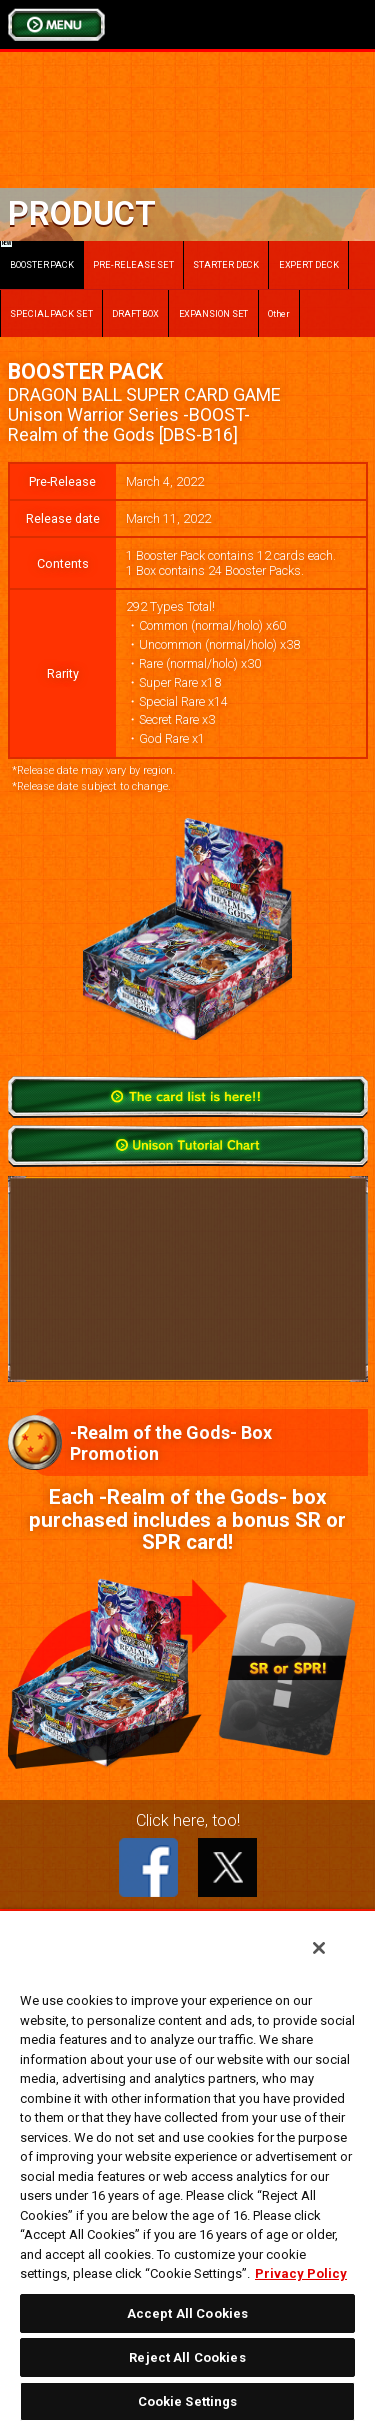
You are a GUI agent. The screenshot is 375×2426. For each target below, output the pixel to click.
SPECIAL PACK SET (51, 313)
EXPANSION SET (214, 313)
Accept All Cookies (187, 2313)
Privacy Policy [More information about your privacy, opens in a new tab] (301, 2273)
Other (279, 313)
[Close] (319, 1948)
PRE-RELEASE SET (133, 264)
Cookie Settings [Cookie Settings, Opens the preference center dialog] (188, 2401)
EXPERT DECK (309, 264)
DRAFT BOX (135, 313)
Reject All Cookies (187, 2357)
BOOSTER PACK (37, 255)
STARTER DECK (226, 264)
